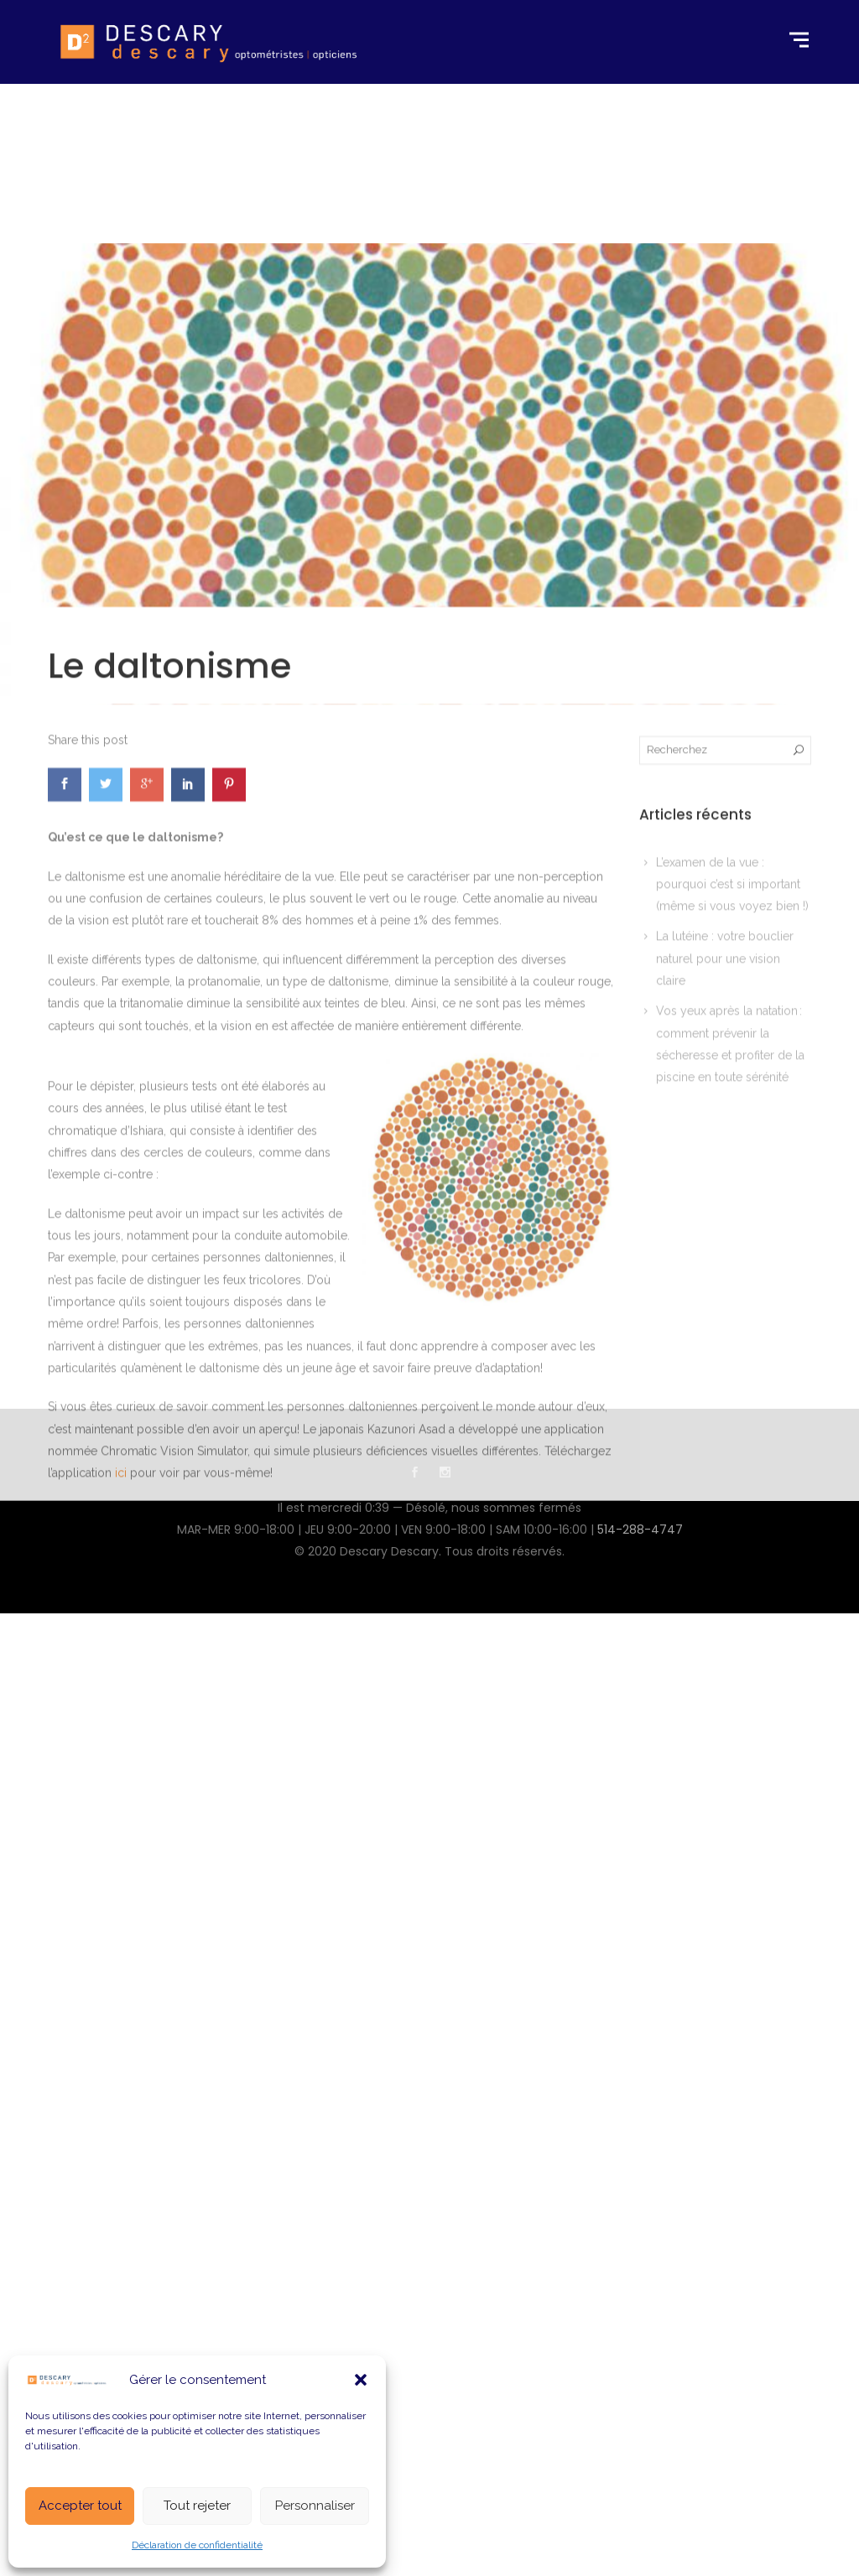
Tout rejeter (197, 2505)
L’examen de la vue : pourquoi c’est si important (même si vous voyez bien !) (732, 1125)
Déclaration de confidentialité (197, 2545)
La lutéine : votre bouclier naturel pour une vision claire (725, 1199)
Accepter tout (80, 2505)
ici (121, 1714)
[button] (360, 2379)
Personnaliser (315, 2505)
